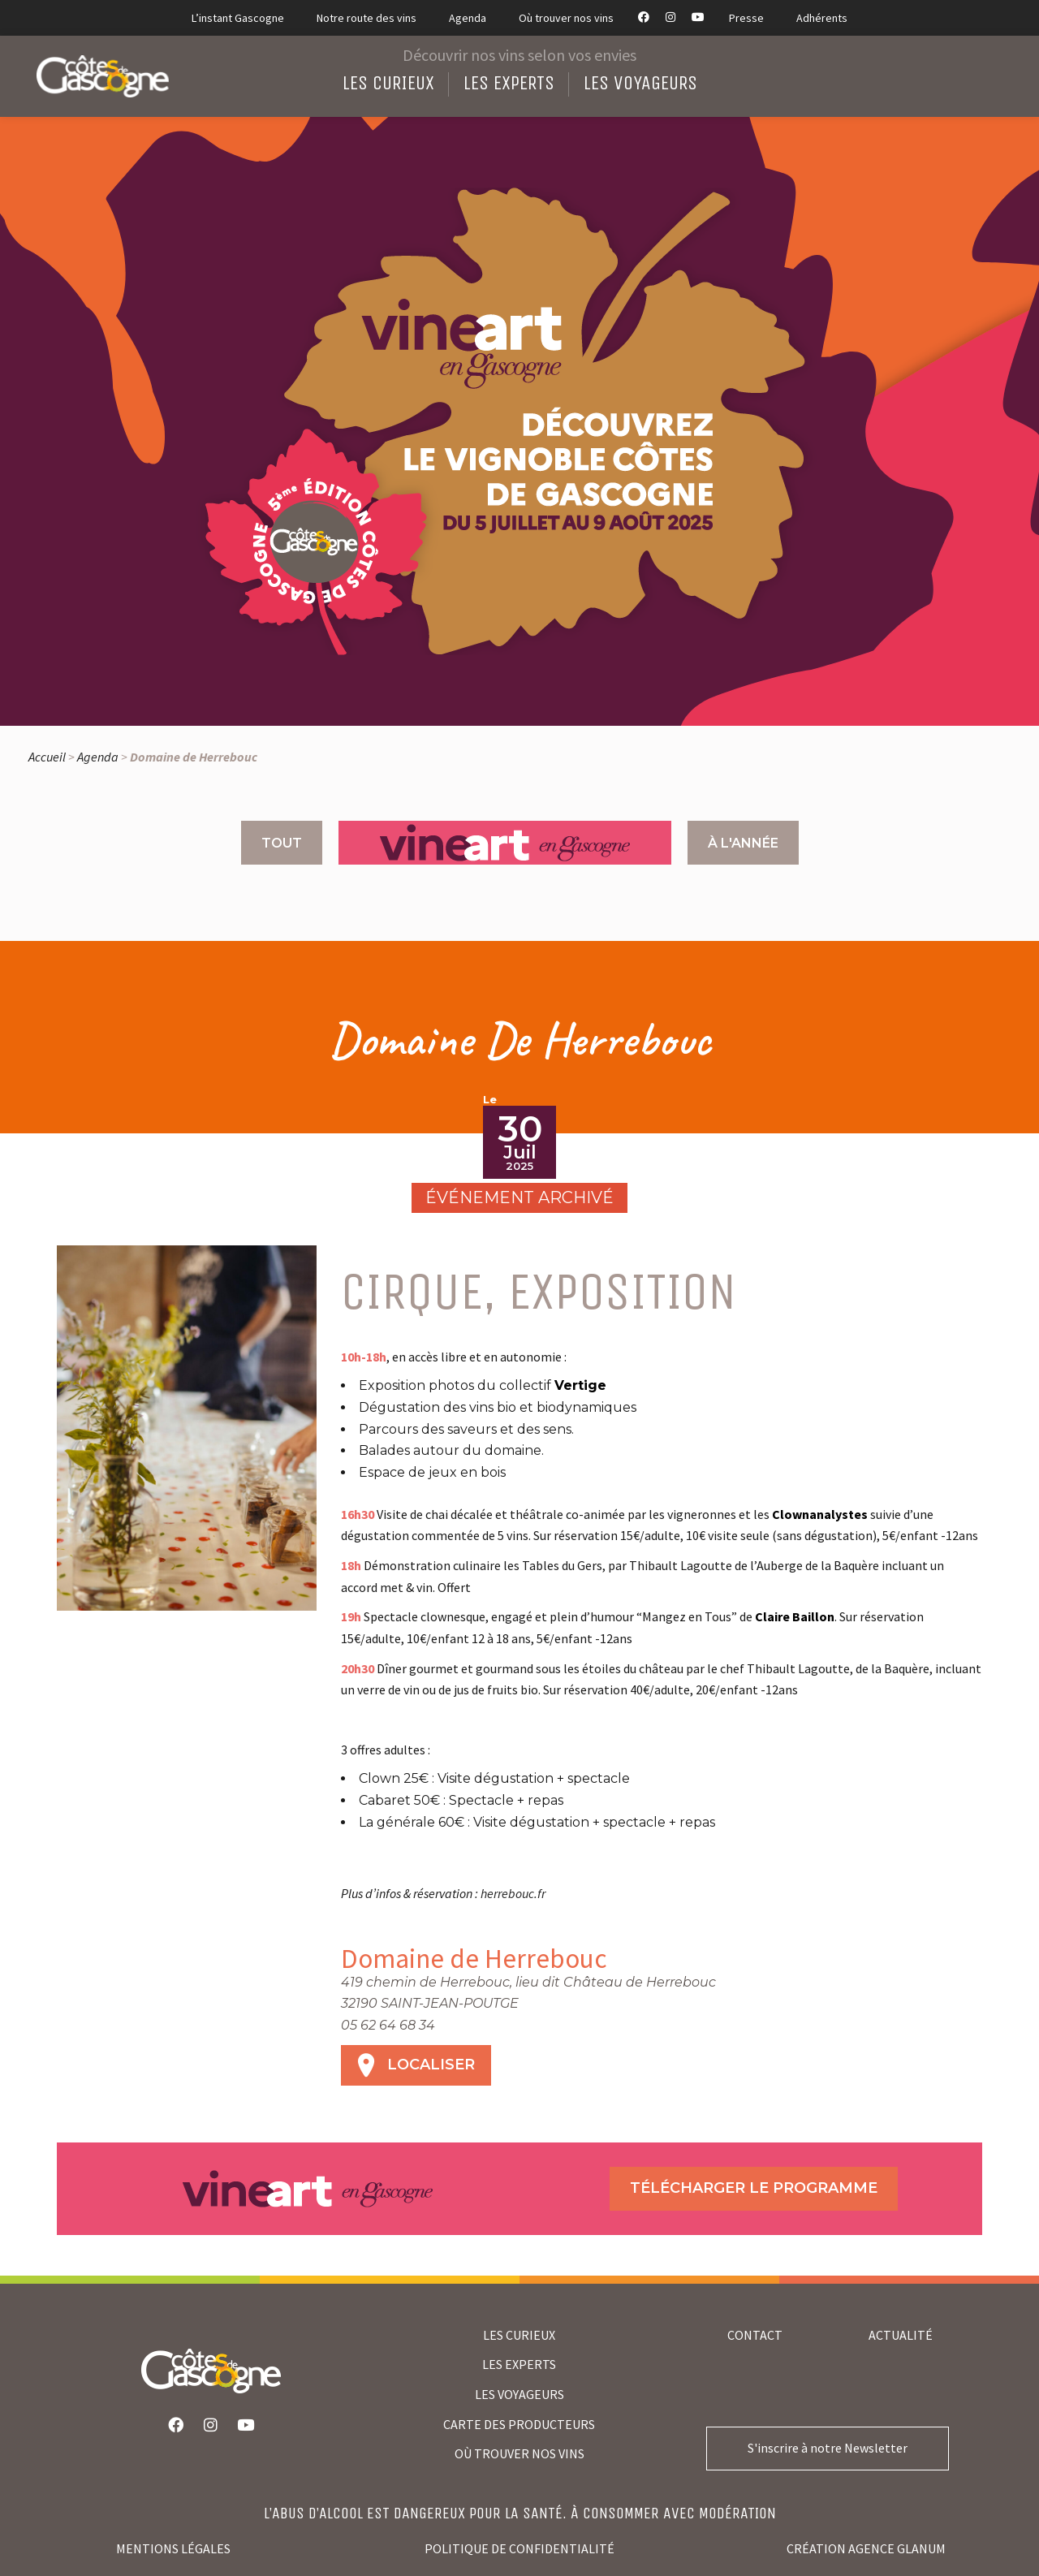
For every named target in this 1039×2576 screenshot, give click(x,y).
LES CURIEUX (519, 2335)
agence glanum (897, 2548)
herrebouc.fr (513, 1893)
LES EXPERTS (519, 2364)
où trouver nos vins (519, 2453)
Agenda (98, 757)
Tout (281, 843)
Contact (754, 2335)
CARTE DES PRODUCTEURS (519, 2424)
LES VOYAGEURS (519, 2394)
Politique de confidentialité (519, 2548)
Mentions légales (173, 2548)
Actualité (901, 2335)
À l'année (743, 843)
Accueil (47, 757)
